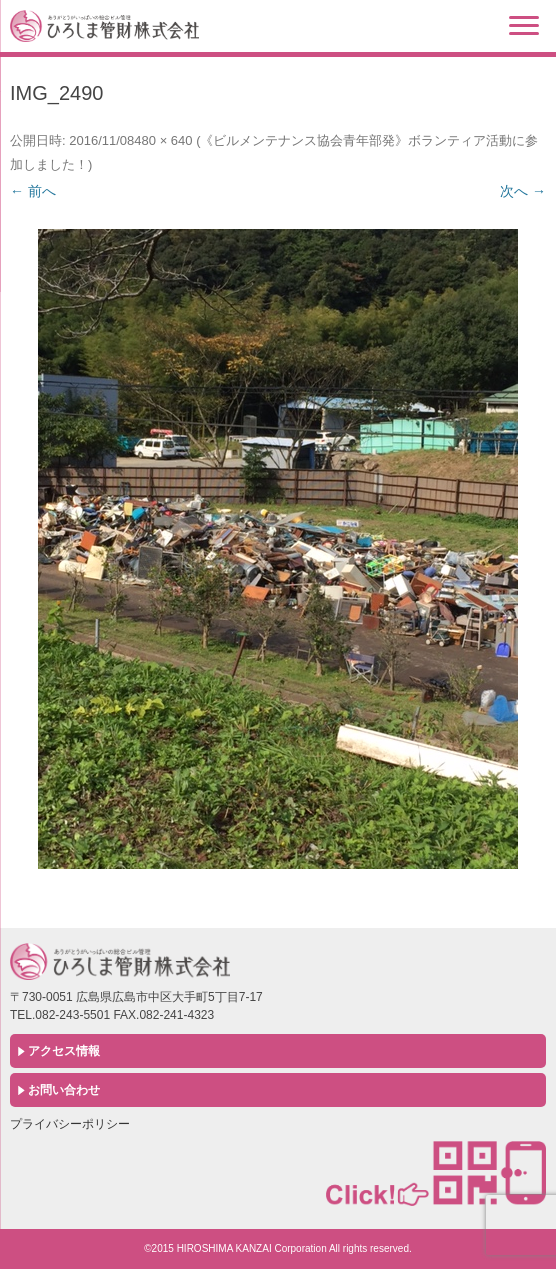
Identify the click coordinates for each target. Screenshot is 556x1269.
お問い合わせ (64, 1090)
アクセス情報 (64, 1051)
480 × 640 (163, 140)
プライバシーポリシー (70, 1124)
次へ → (523, 191)
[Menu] (524, 25)
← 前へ (33, 191)
